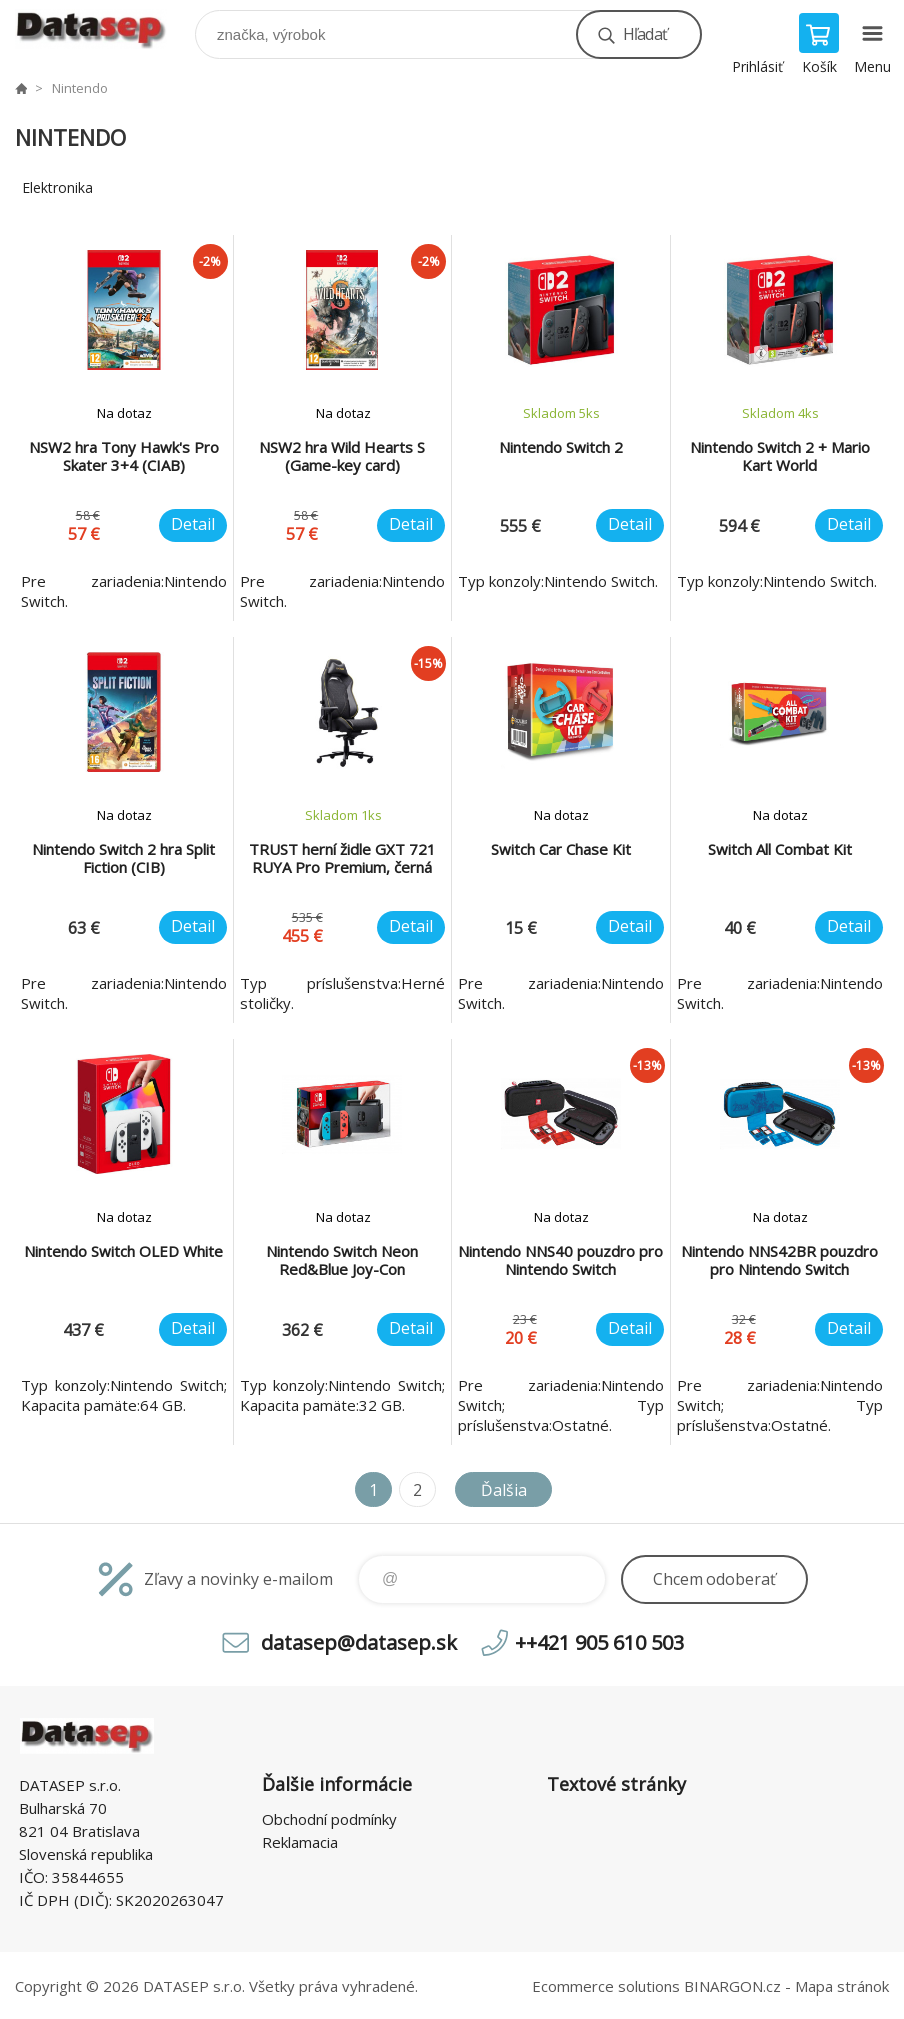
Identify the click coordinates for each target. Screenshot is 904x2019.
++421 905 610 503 (599, 1642)
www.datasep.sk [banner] (103, 29)
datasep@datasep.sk (359, 1642)
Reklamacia (300, 1842)
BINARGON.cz (732, 1986)
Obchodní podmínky (329, 1819)
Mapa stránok (842, 1986)
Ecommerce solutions (606, 1986)
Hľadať (645, 34)
